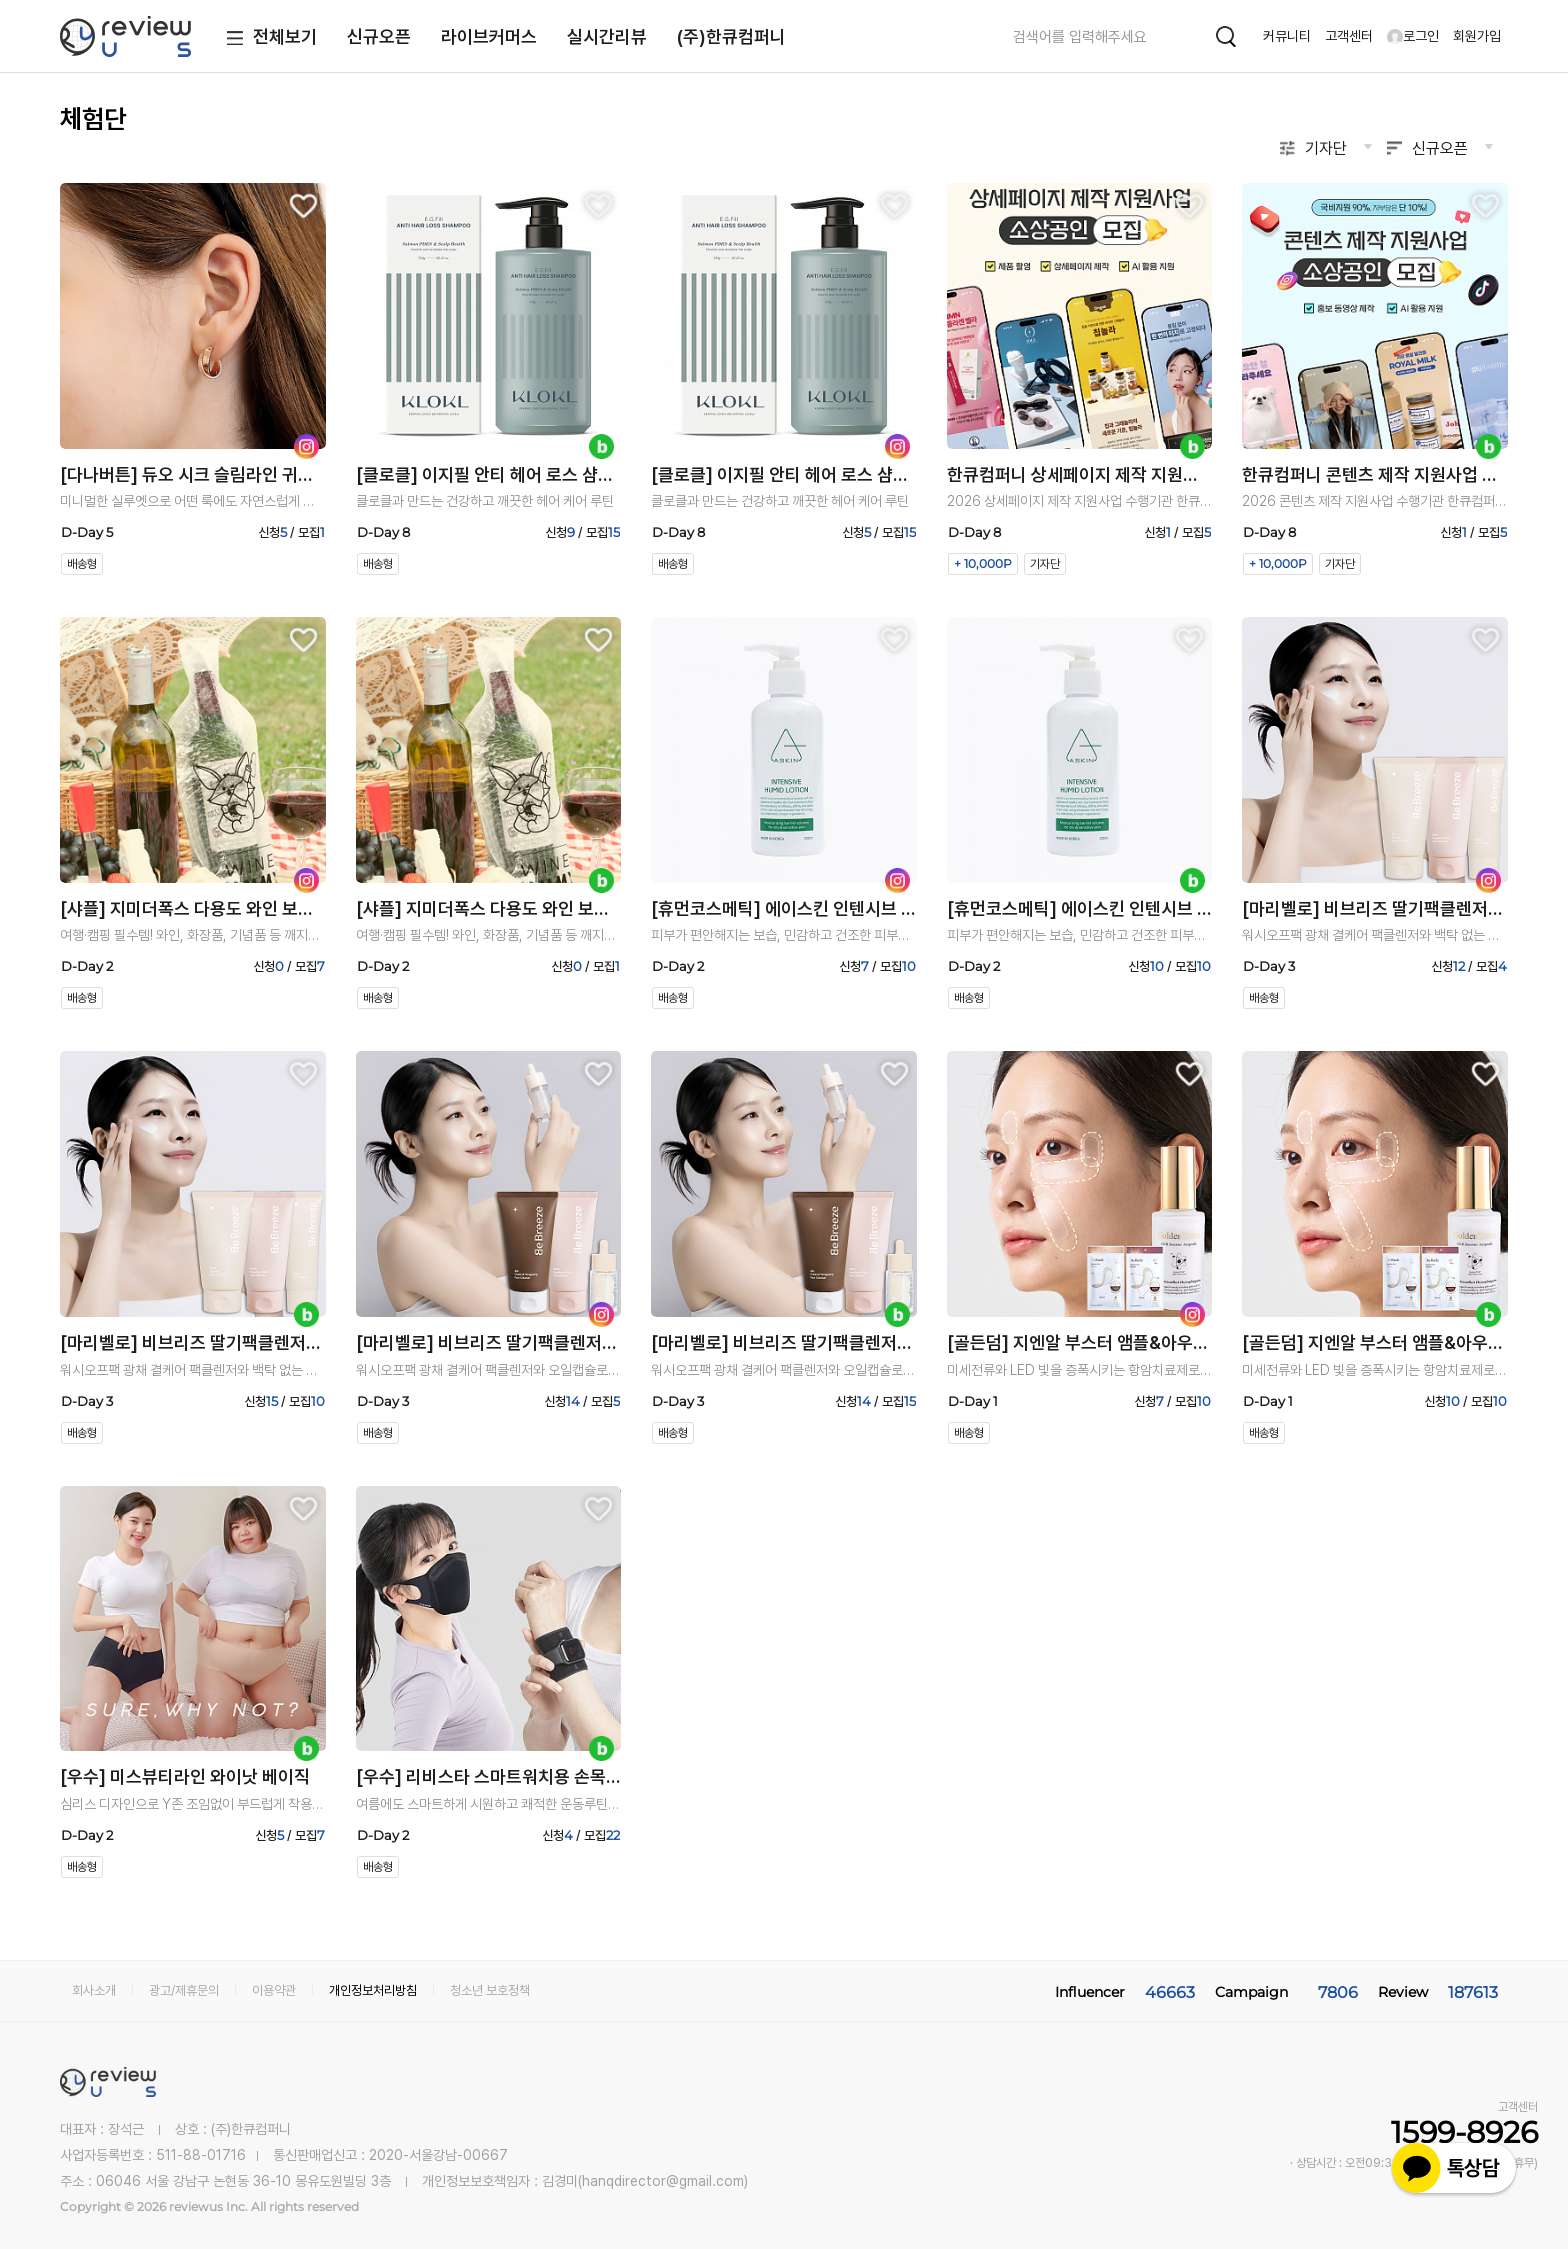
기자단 (1326, 148)
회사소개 (94, 1990)
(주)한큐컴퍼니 (731, 36)
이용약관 (274, 1990)
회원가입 (1477, 36)
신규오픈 (379, 36)
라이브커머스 (489, 36)
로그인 (1413, 36)
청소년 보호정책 (490, 1990)
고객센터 (1349, 36)
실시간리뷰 (607, 36)
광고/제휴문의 (184, 1990)
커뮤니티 (1287, 36)
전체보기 (267, 38)
